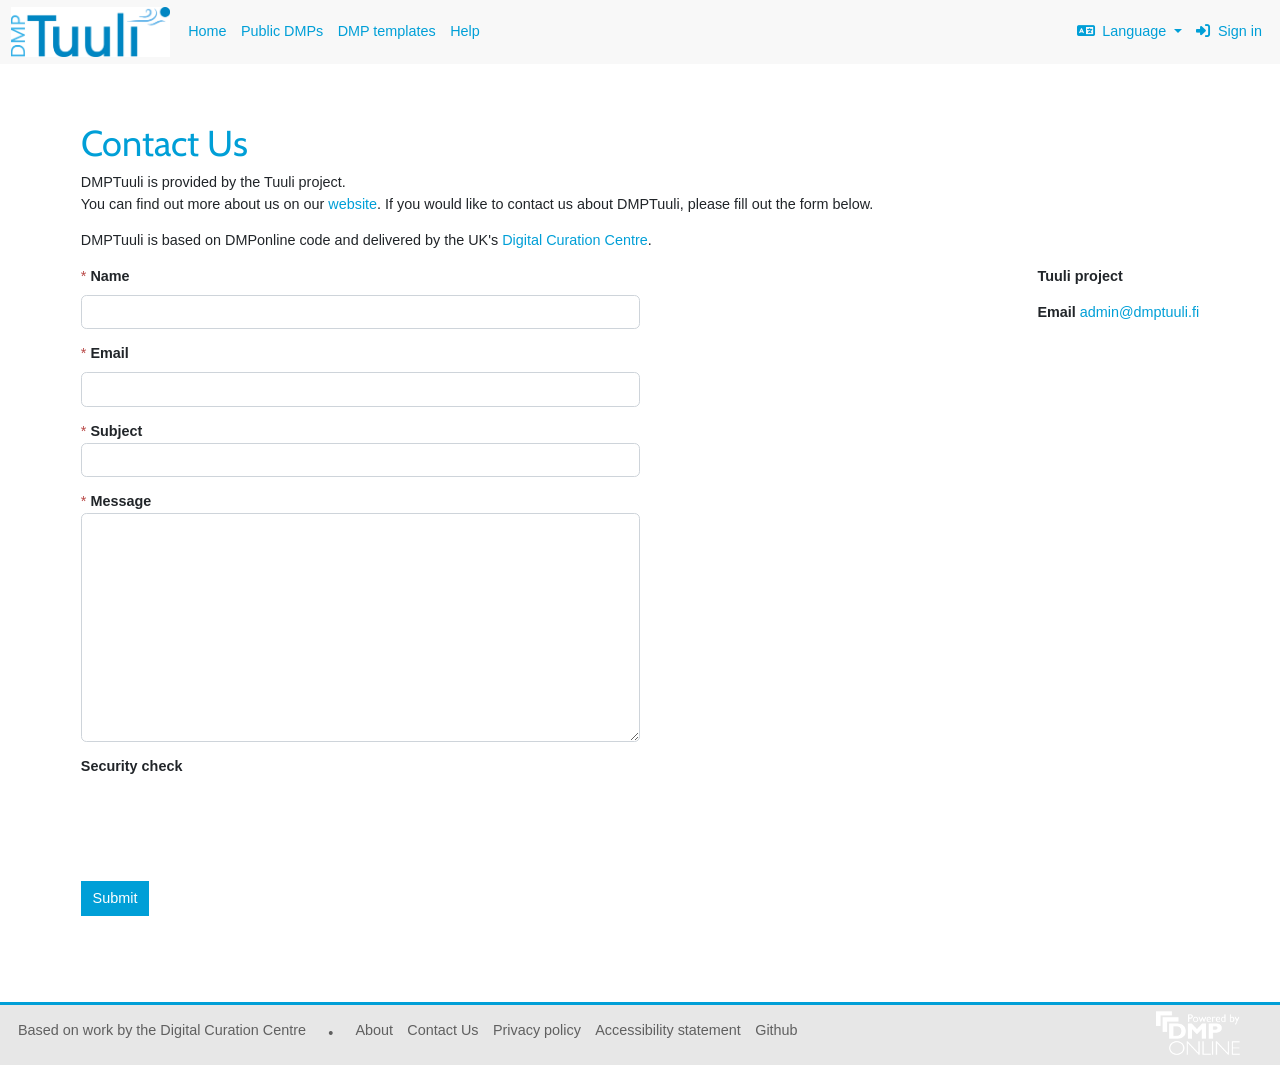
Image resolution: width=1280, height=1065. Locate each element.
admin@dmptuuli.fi (1139, 312)
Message (120, 501)
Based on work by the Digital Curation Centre (158, 1035)
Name (109, 276)
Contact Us (442, 1030)
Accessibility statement (668, 1030)
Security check (132, 766)
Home (207, 31)
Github (773, 1035)
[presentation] (233, 824)
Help (465, 31)
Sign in (1229, 31)
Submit (115, 898)
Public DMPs (282, 31)
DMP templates (387, 31)
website (352, 204)
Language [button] (1124, 31)
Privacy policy (537, 1030)
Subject (116, 431)
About (374, 1030)
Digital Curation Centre (575, 240)
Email (109, 353)
